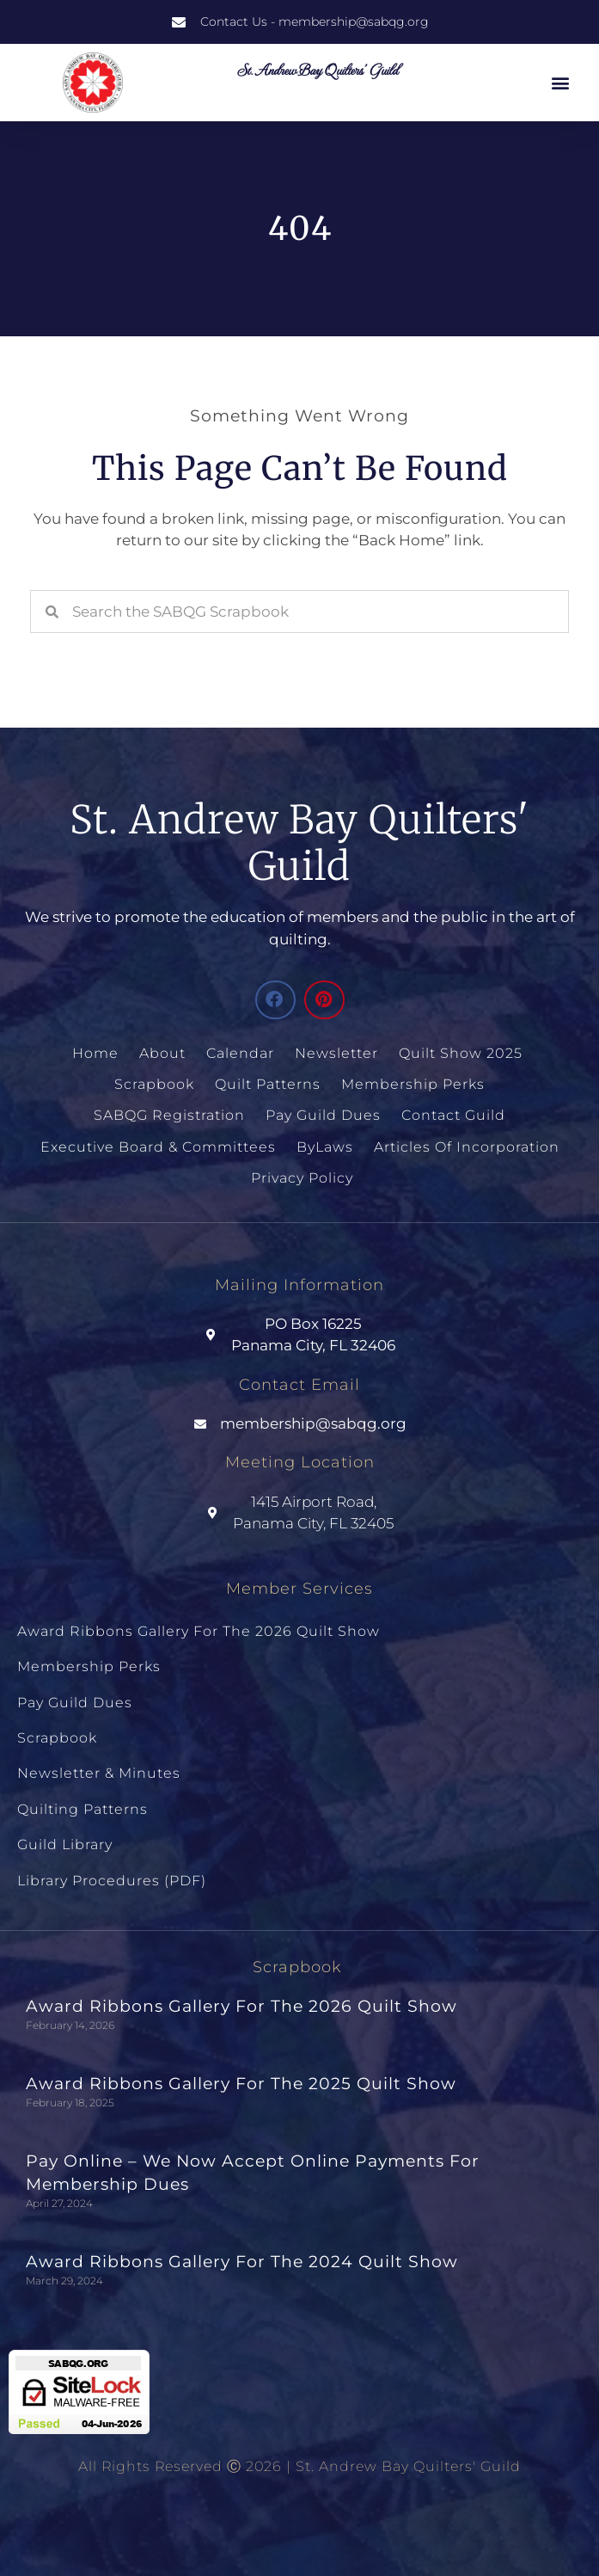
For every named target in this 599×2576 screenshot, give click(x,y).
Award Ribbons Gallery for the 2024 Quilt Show (242, 2262)
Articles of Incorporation (466, 1147)
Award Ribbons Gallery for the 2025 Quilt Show (241, 2083)
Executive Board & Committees (158, 1147)
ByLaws (324, 1147)
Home (95, 1053)
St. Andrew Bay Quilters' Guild (317, 69)
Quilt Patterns (268, 1084)
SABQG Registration (169, 1115)
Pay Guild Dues (323, 1115)
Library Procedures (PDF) (111, 1880)
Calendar (240, 1053)
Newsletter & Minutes (98, 1773)
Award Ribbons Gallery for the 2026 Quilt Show (198, 1631)
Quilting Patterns (82, 1809)
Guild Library (65, 1844)
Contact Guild (453, 1115)
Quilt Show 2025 (461, 1053)
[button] (561, 83)
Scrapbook (154, 1084)
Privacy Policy (302, 1178)
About (162, 1053)
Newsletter (336, 1053)
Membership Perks (413, 1084)
